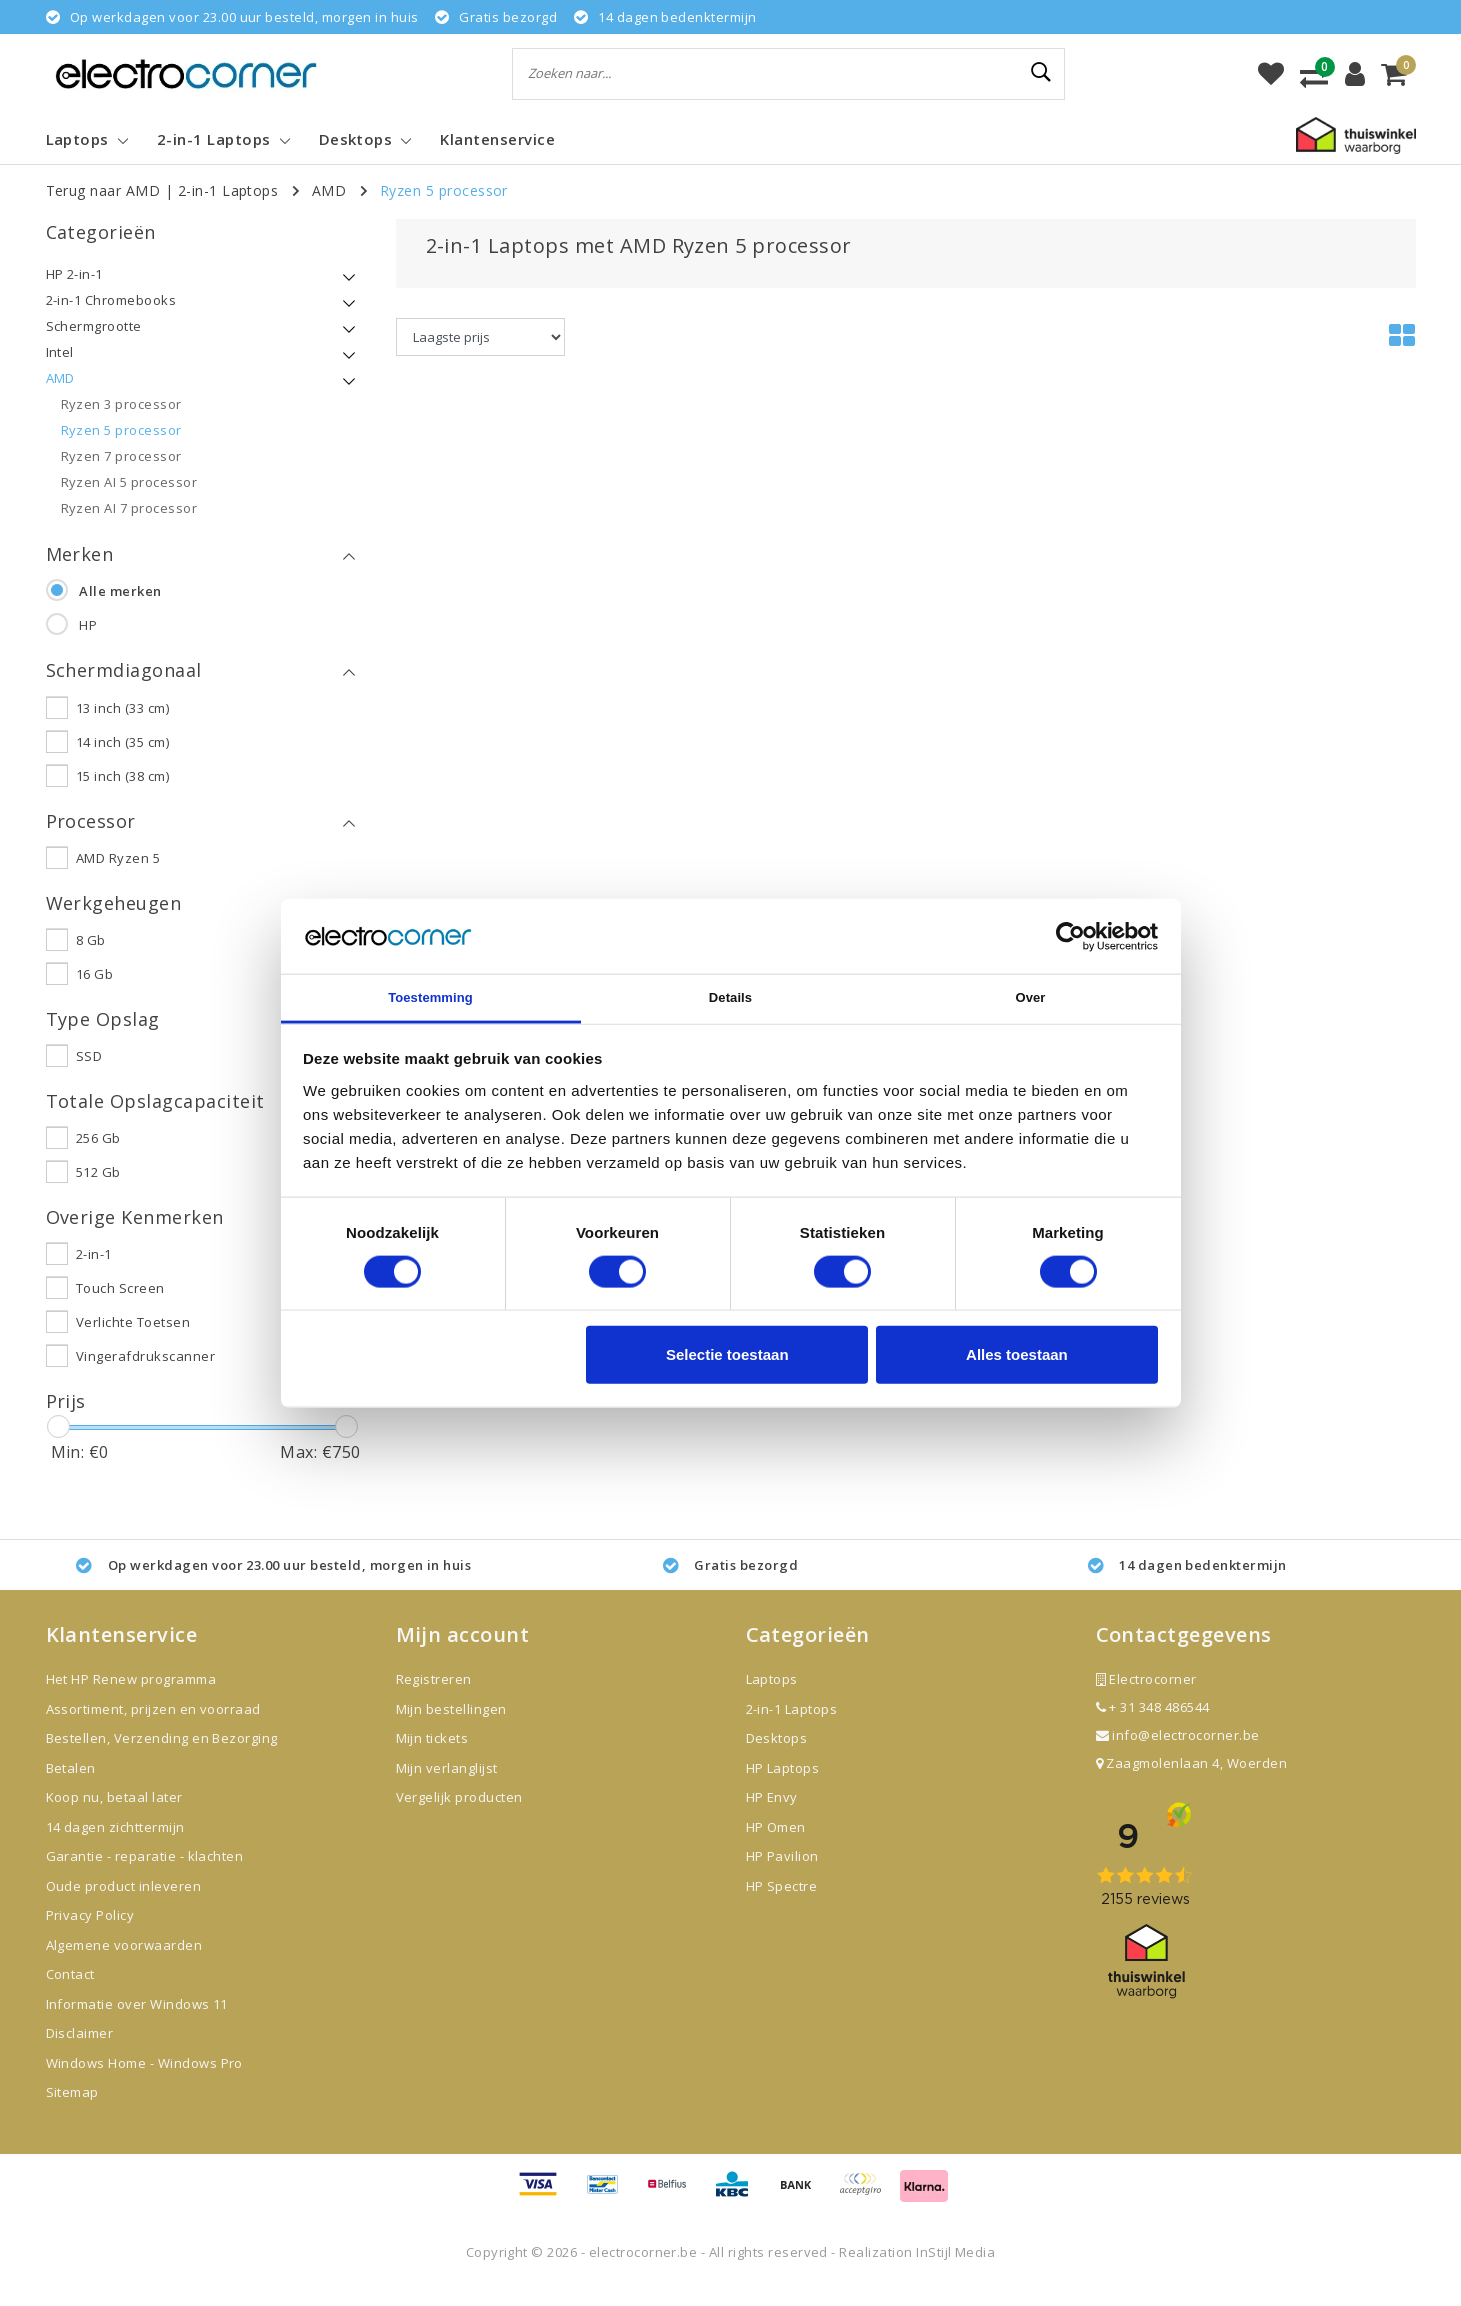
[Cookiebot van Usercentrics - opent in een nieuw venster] (1070, 936)
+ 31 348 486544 (1153, 1728)
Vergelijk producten (459, 1818)
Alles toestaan (1017, 1355)
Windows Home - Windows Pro (144, 2083)
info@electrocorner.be (1178, 1756)
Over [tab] (1030, 998)
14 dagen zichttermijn (115, 1847)
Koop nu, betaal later (114, 1818)
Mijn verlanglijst (447, 1788)
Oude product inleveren (124, 1906)
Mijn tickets (432, 1759)
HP (88, 628)
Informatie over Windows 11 (137, 2024)
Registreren (434, 1700)
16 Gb (94, 985)
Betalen (71, 1788)
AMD (329, 190)
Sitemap (72, 2113)
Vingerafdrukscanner (145, 1376)
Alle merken (120, 594)
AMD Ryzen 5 (118, 866)
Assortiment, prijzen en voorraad (153, 1729)
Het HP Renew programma (131, 1700)
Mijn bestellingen (451, 1729)
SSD (89, 1070)
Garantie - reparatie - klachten (145, 1877)
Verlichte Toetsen (133, 1342)
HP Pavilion (782, 1877)
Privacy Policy (90, 1936)
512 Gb (98, 1189)
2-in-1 (94, 1274)
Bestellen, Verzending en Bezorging (162, 1759)
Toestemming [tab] (430, 998)
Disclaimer (80, 2054)
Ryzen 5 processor (444, 190)
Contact (70, 1995)
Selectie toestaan (727, 1355)
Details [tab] (730, 998)
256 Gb (98, 1155)
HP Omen (776, 1847)
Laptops (772, 1700)
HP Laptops (783, 1788)
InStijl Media (955, 2272)
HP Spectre (782, 1906)
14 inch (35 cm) (122, 747)
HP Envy (772, 1818)
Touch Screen (120, 1308)
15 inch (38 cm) (122, 781)
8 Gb (91, 951)
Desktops (777, 1759)
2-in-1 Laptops (228, 190)
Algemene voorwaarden (124, 1965)
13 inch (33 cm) (122, 713)
